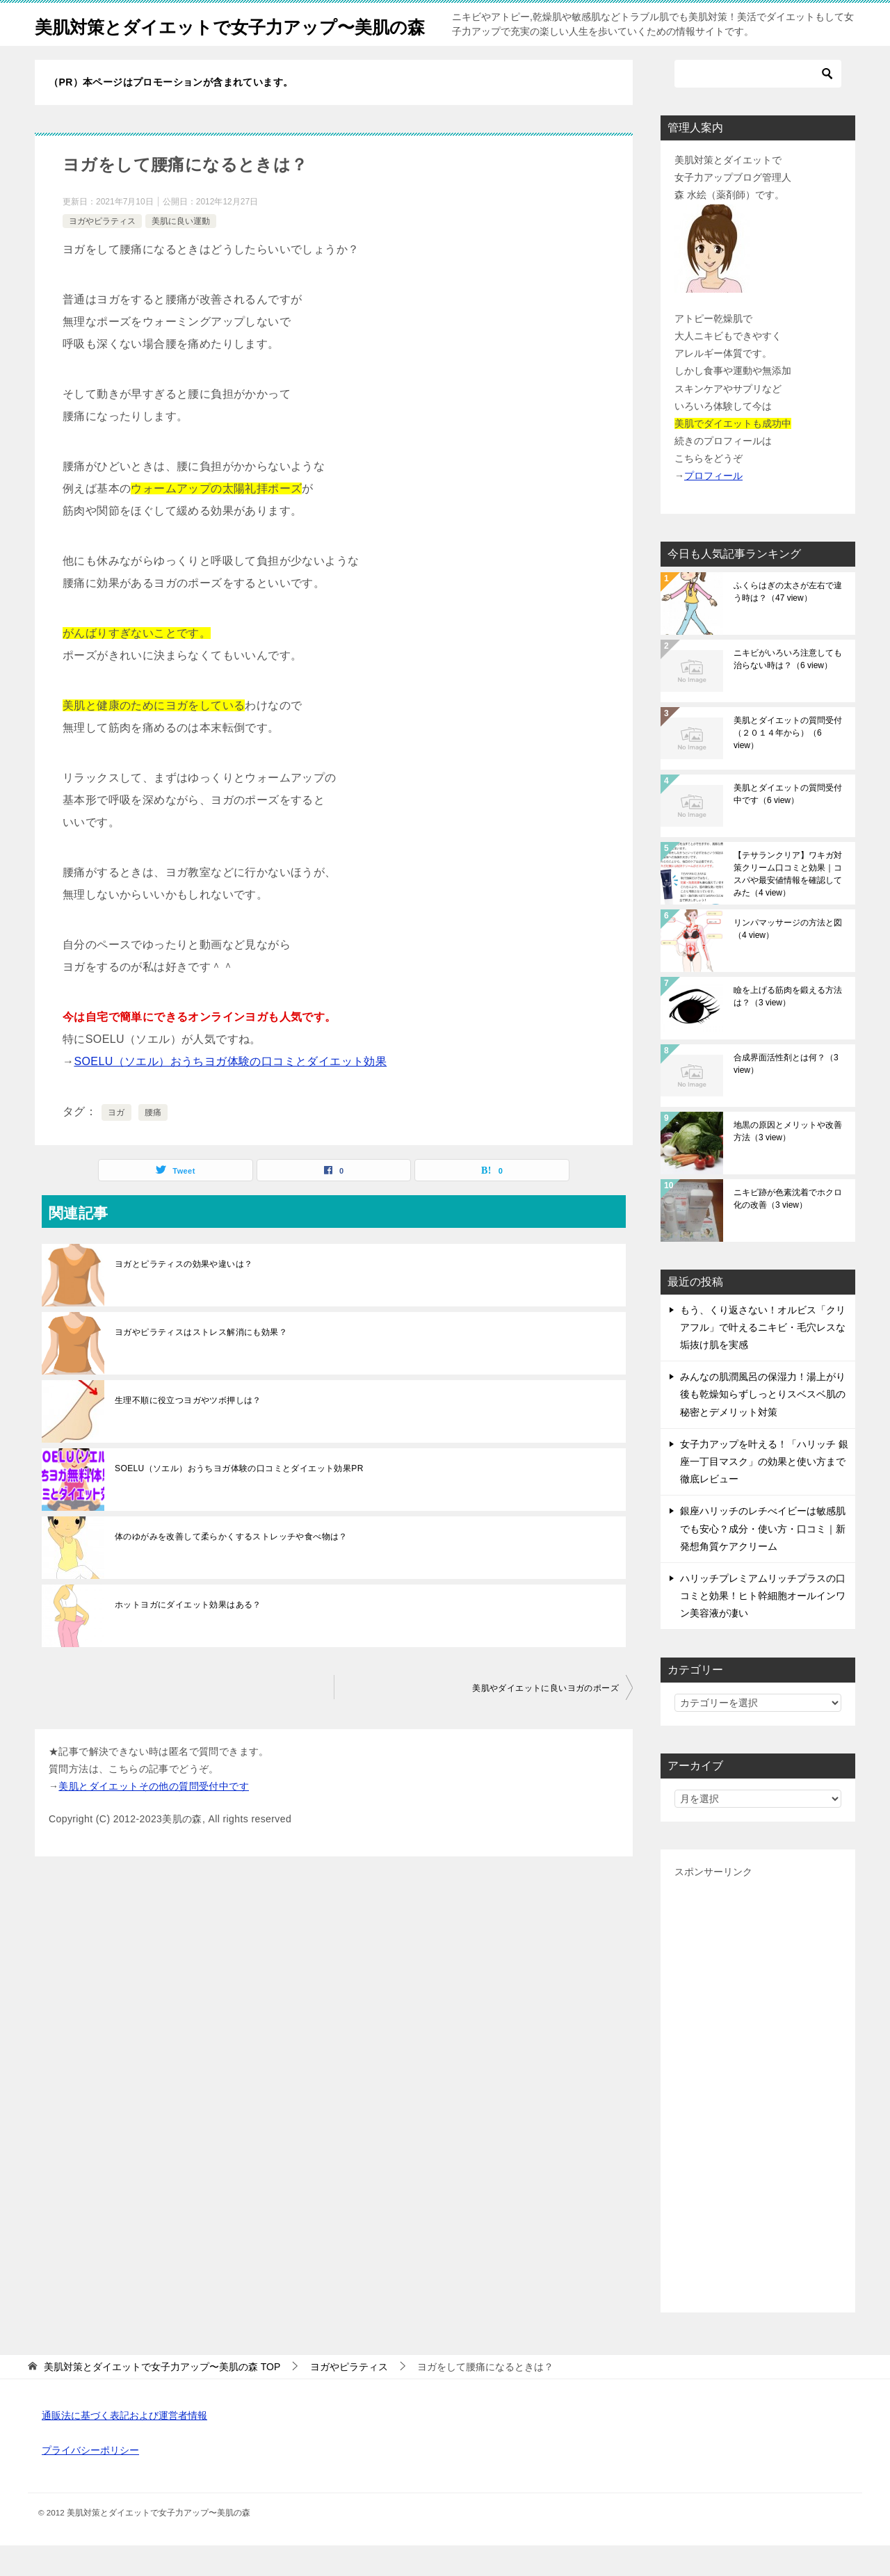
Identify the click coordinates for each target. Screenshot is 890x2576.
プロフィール (713, 506)
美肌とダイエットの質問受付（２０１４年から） (788, 763)
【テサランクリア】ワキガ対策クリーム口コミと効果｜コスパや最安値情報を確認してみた (788, 904)
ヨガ (116, 1143)
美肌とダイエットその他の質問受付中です (153, 1816)
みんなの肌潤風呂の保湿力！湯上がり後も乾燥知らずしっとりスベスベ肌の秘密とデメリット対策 (763, 1425)
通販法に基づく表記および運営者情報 (124, 2446)
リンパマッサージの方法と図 (788, 959)
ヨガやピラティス (102, 252)
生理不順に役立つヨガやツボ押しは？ (188, 1431)
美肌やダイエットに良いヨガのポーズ (545, 1719)
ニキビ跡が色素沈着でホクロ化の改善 (788, 1229)
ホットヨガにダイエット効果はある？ (188, 1635)
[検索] (757, 104)
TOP (162, 2397)
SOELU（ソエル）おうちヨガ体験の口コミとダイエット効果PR (239, 1499)
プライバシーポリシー (90, 2480)
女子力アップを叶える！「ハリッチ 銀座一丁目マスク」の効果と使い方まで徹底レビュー (764, 1492)
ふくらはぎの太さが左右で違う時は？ (788, 622)
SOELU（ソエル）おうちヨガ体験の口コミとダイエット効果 (230, 1092)
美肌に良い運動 (181, 252)
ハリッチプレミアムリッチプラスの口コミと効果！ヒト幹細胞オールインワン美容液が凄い (763, 1626)
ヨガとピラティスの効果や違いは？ (183, 1294)
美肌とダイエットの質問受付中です (788, 824)
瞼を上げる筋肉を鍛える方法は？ (788, 1027)
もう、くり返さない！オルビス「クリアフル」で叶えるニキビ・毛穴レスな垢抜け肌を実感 (763, 1358)
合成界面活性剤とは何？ (786, 1094)
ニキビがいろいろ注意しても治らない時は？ (788, 690)
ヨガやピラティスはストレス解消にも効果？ (201, 1363)
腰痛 (153, 1143)
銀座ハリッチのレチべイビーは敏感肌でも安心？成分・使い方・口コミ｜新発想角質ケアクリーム (763, 1559)
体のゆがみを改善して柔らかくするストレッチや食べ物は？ (231, 1567)
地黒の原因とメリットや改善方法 (788, 1162)
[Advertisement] (757, 2120)
